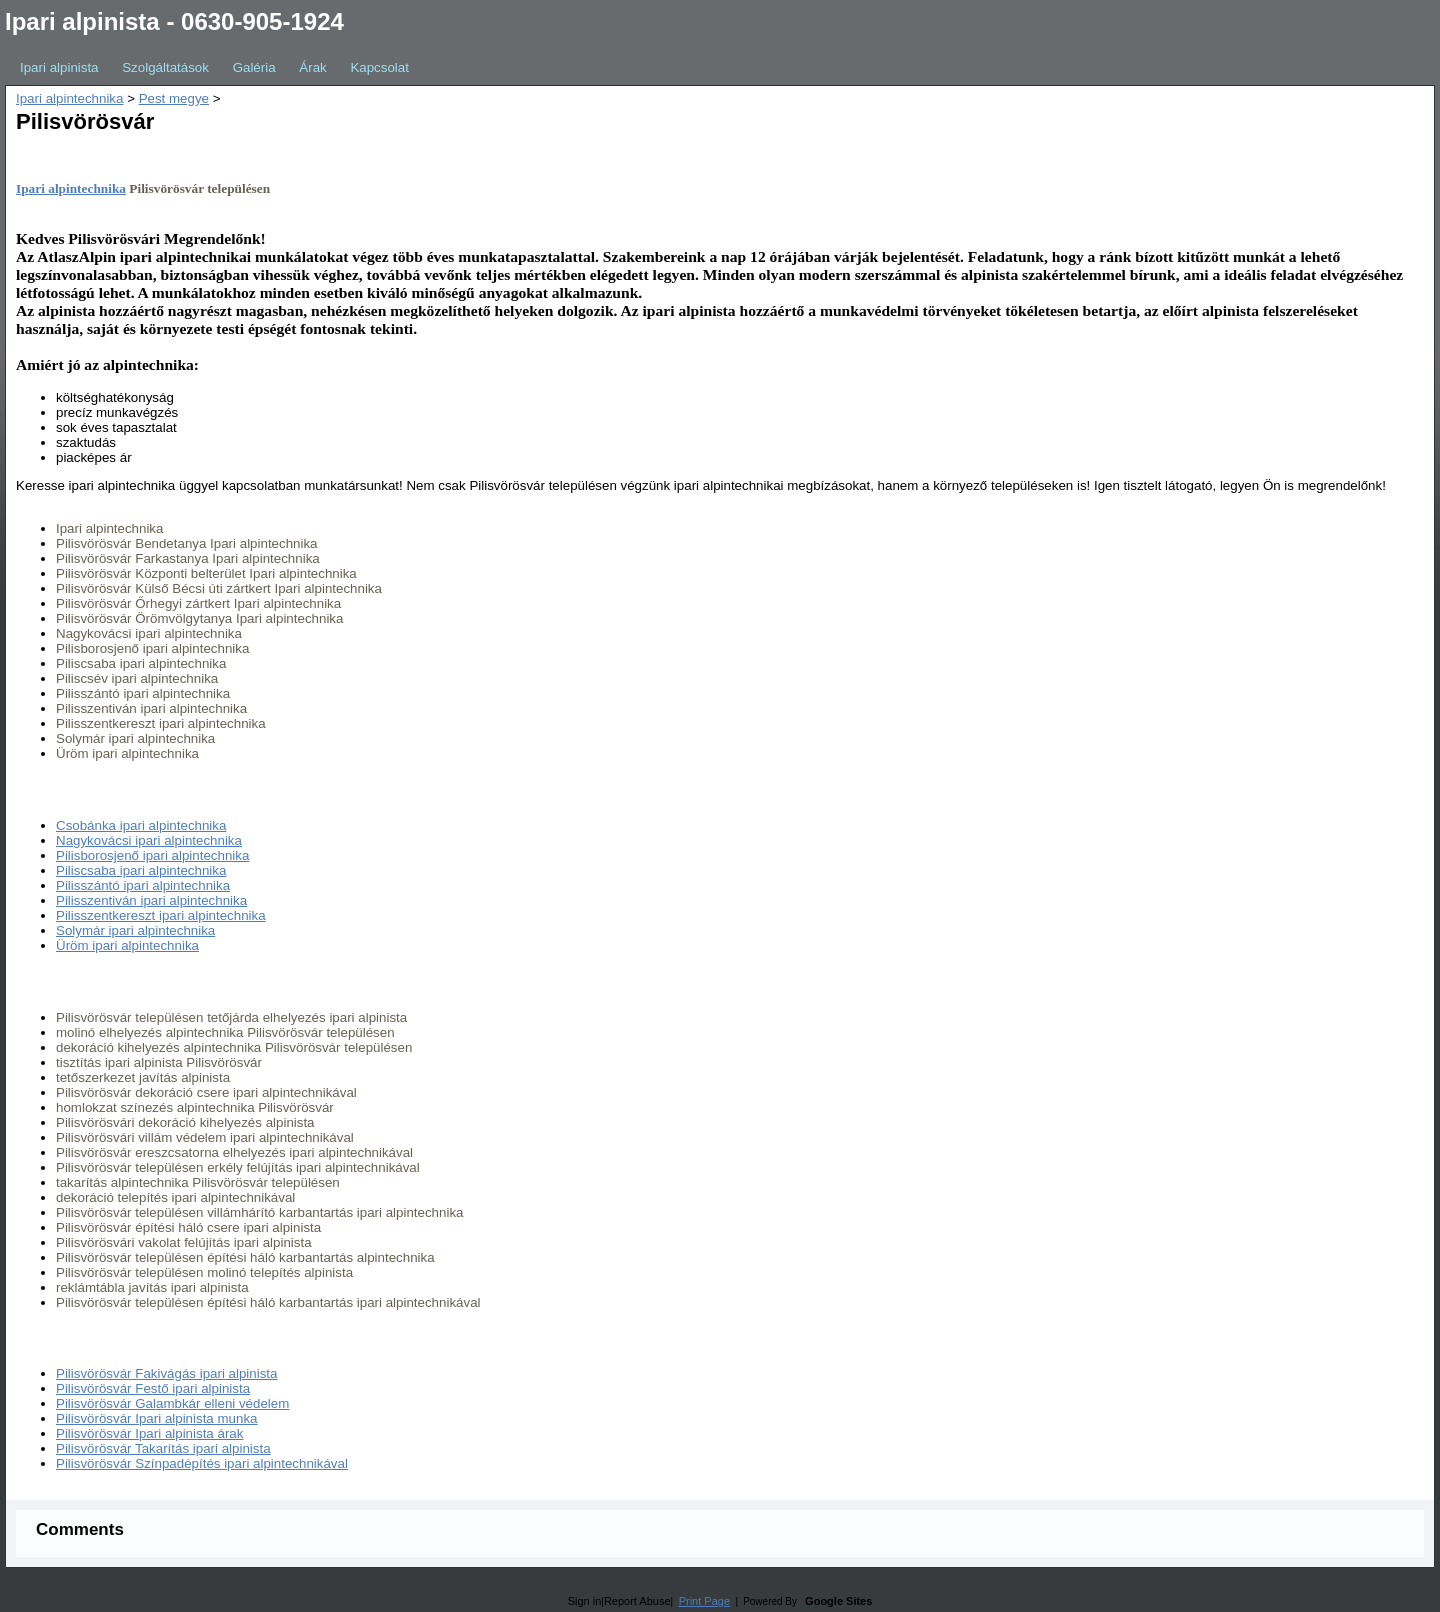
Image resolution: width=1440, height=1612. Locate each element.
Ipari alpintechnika (69, 98)
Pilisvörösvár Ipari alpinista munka (156, 1418)
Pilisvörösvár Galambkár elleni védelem (172, 1403)
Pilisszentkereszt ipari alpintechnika (161, 915)
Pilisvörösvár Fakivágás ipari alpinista (166, 1373)
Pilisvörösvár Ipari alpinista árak (149, 1433)
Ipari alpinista (59, 67)
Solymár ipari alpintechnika (135, 930)
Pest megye (174, 98)
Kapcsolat (379, 67)
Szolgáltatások (165, 67)
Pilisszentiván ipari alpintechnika (151, 900)
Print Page (704, 1601)
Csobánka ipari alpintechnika (141, 825)
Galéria (254, 67)
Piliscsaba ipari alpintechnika (141, 870)
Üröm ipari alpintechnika (127, 945)
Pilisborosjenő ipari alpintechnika (152, 855)
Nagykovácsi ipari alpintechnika (149, 840)
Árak (312, 67)
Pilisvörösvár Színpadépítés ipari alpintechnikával (202, 1463)
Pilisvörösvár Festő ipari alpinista (153, 1388)
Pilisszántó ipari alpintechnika (143, 885)
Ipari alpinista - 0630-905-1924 (174, 21)
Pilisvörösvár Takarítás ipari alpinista (163, 1448)
